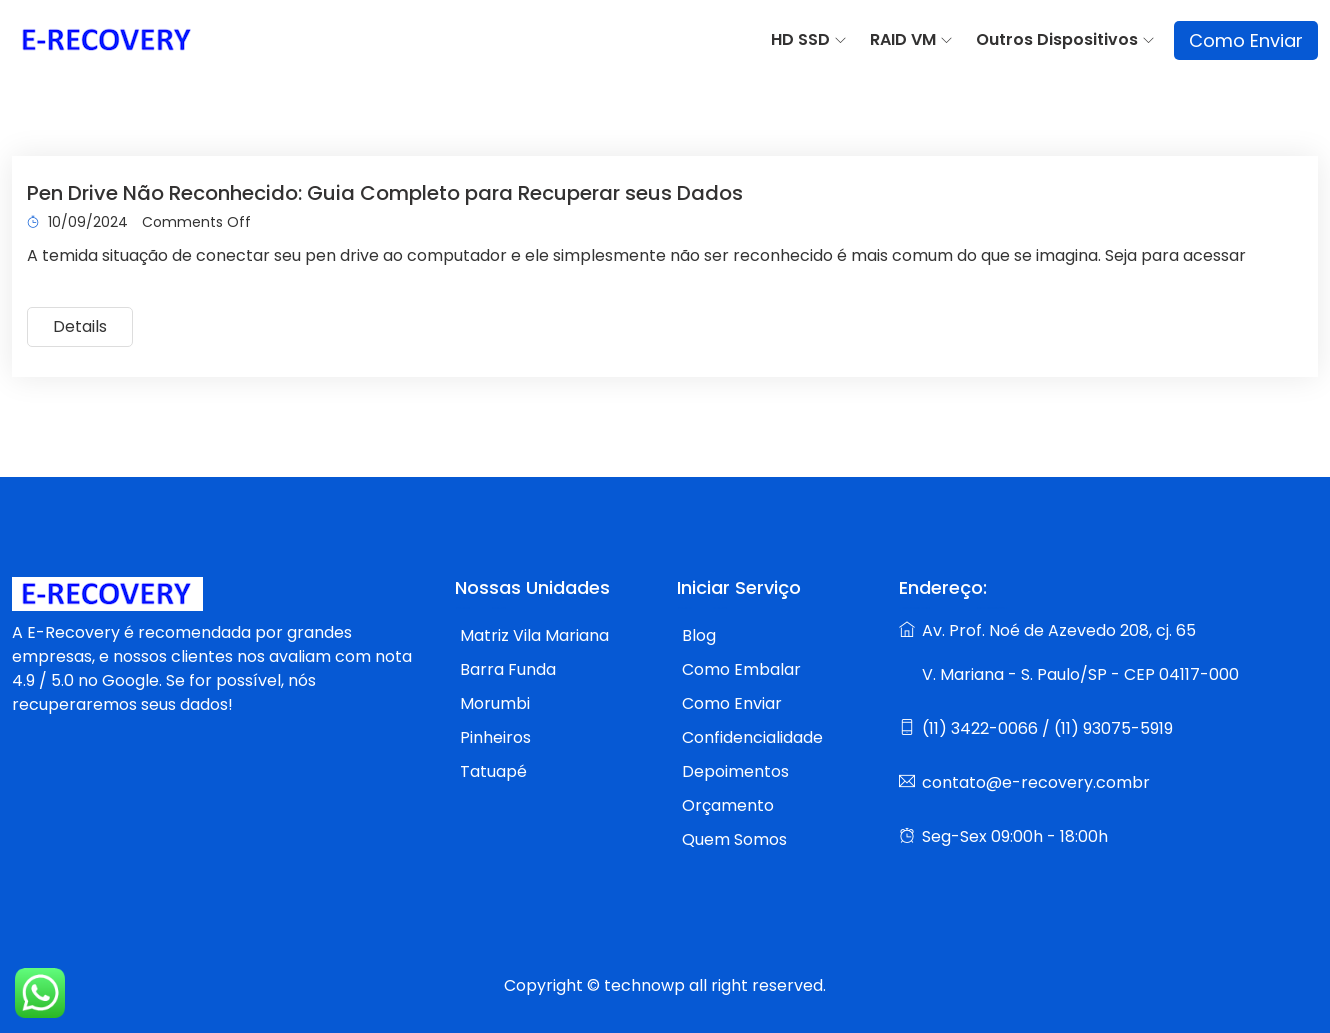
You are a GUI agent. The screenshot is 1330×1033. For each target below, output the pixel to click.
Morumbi (495, 703)
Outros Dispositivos (1057, 39)
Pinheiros (495, 737)
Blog (699, 635)
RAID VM (903, 39)
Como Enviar (1246, 40)
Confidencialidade (752, 737)
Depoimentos (735, 771)
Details (80, 326)
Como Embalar (741, 669)
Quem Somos (734, 839)
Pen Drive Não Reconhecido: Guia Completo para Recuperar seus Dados (385, 193)
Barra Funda (508, 669)
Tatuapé (493, 771)
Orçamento (728, 805)
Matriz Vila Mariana (534, 635)
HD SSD (800, 39)
